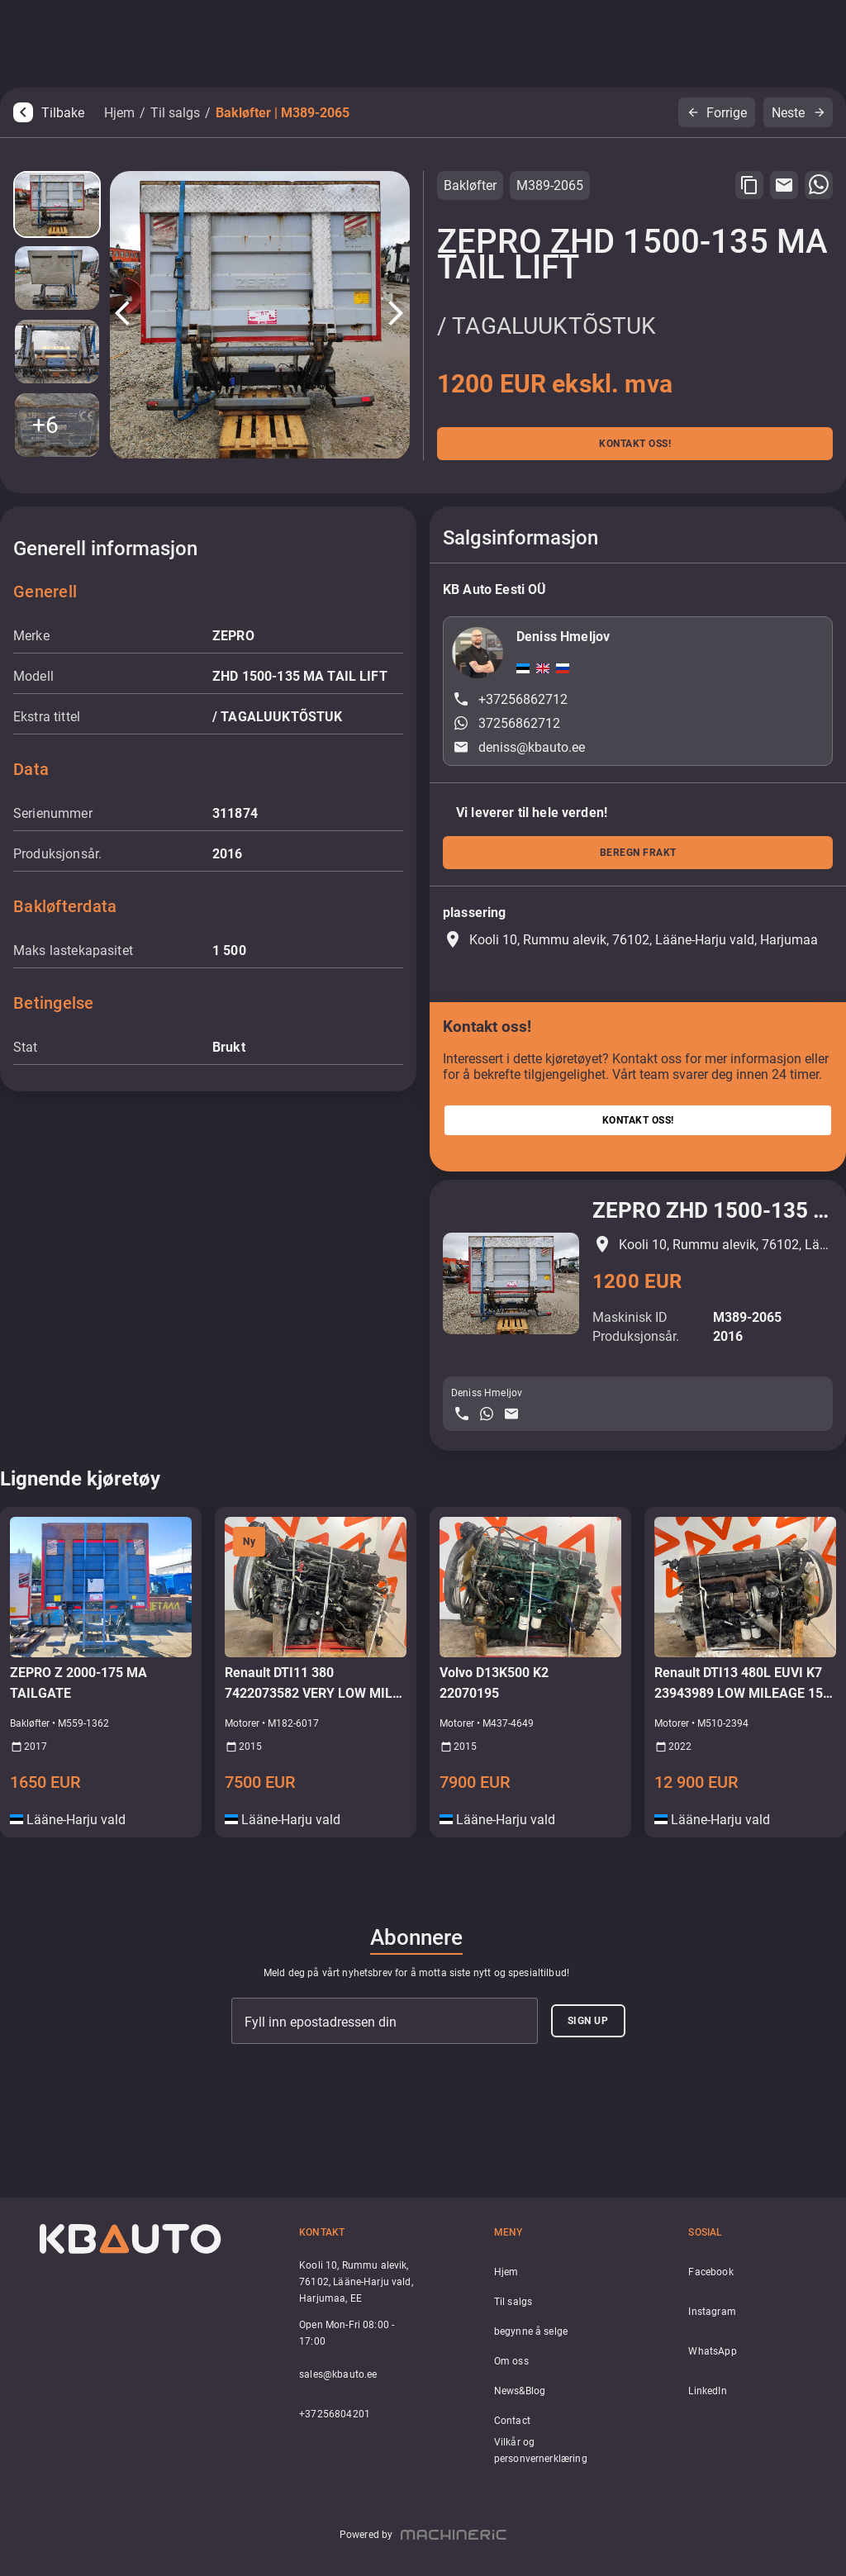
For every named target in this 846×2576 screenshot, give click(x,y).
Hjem (119, 113)
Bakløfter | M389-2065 (282, 113)
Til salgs (175, 113)
